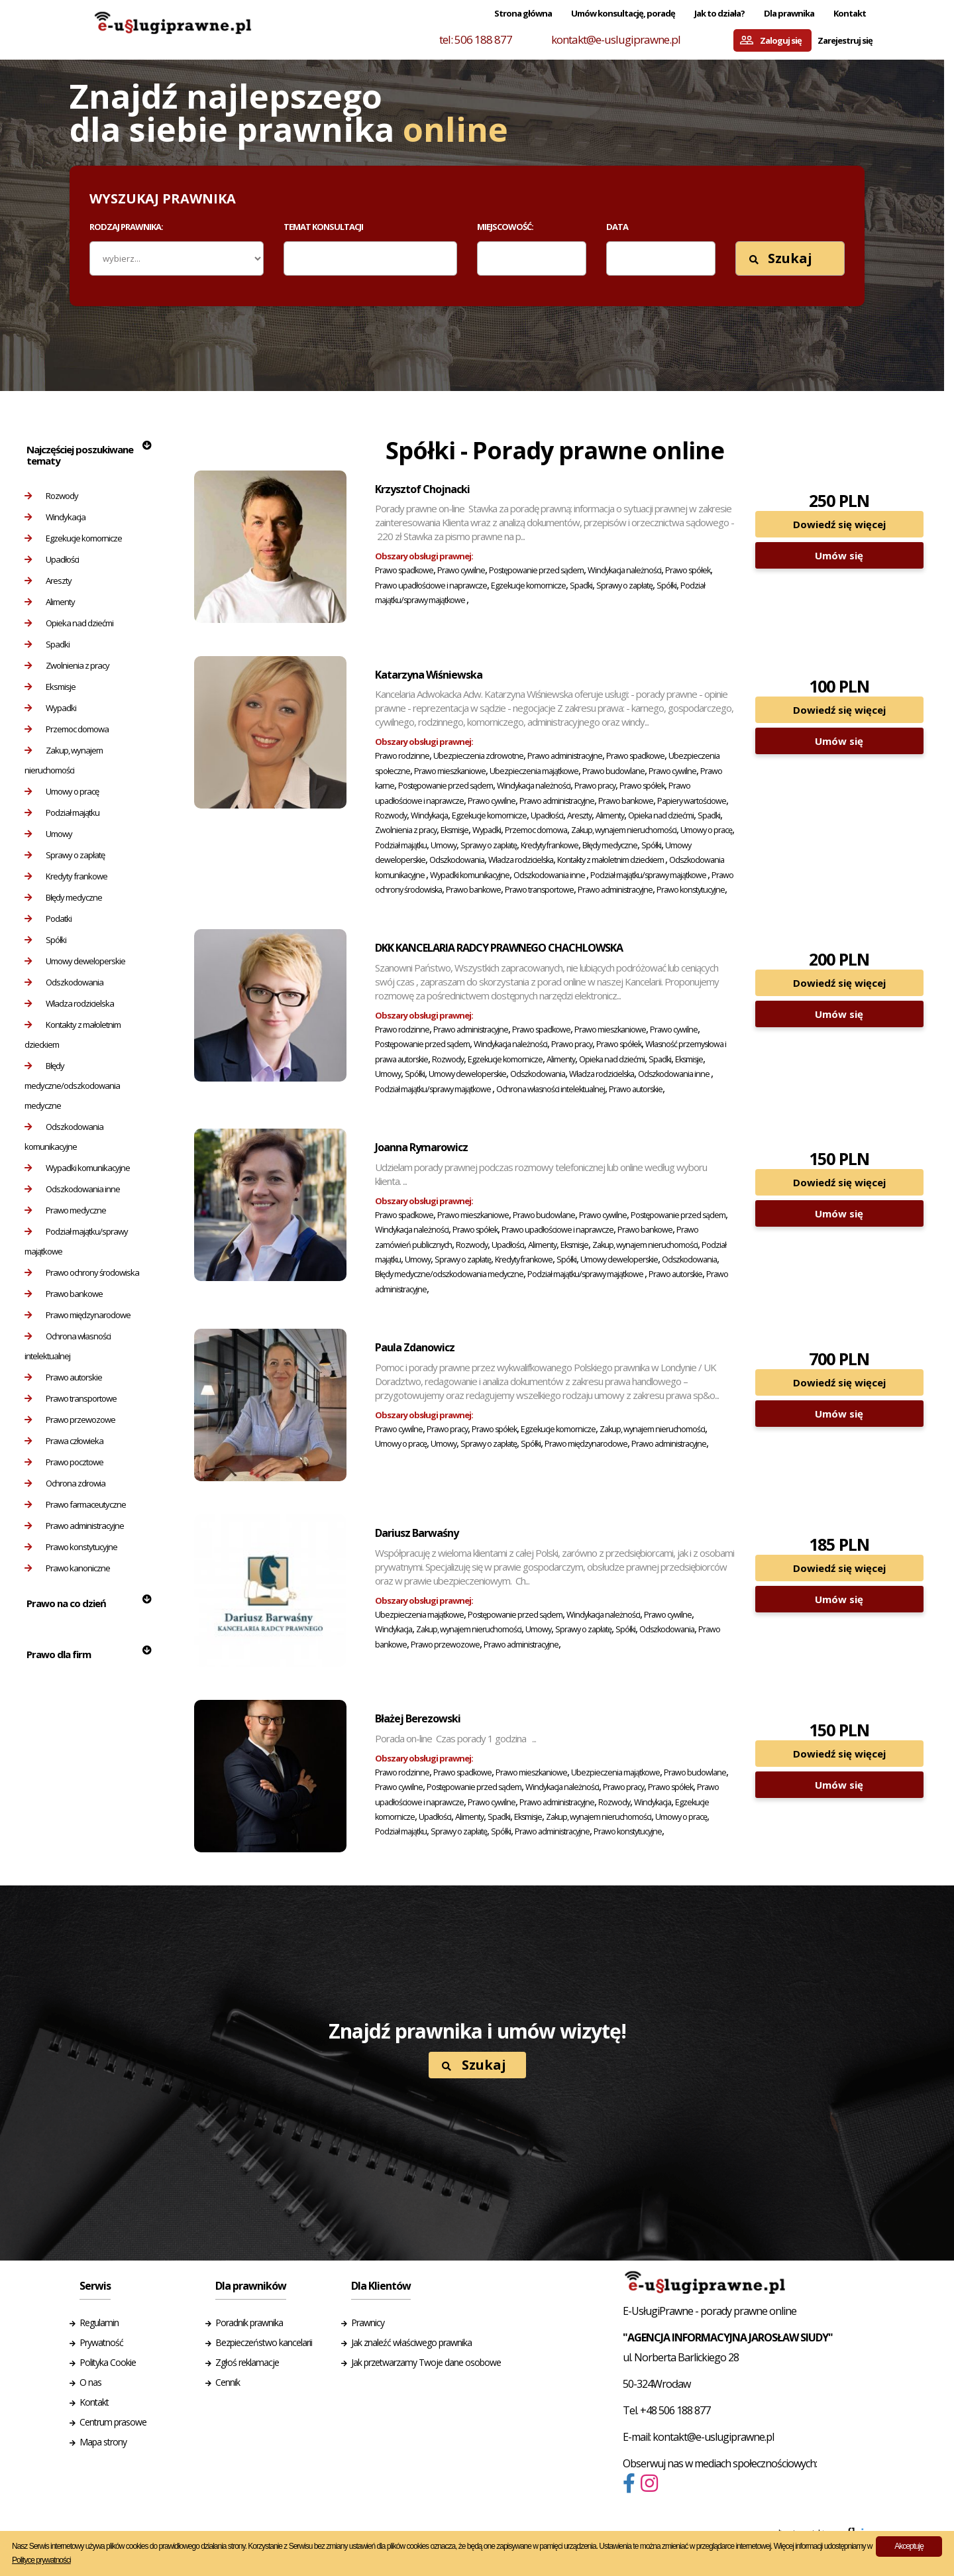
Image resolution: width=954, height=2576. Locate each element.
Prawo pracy (594, 785)
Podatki (48, 918)
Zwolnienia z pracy (67, 665)
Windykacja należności (624, 570)
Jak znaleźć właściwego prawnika (411, 2342)
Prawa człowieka (64, 1441)
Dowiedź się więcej (839, 524)
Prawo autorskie (63, 1377)
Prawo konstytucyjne (71, 1547)
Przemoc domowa (67, 729)
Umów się (839, 555)
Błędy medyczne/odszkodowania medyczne (72, 1085)
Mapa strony (103, 2442)
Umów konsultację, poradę (623, 13)
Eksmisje (50, 687)
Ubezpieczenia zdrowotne (478, 755)
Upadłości (52, 559)
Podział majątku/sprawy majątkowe (76, 1241)
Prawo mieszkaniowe (450, 771)
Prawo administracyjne (74, 1526)
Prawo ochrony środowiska (82, 1272)
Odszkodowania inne (72, 1189)
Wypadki (50, 708)
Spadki (47, 644)
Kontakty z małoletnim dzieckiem (73, 1034)
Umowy (48, 834)
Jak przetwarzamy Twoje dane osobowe (426, 2362)
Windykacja (55, 517)
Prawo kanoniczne (67, 1568)
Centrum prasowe (113, 2422)
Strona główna (523, 13)
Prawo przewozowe (70, 1420)
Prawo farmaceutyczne (75, 1504)
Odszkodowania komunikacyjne (64, 1136)
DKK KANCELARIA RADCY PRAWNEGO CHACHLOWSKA (499, 947)
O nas (90, 2382)
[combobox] (370, 258)
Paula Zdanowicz (414, 1347)
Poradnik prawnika (249, 2322)
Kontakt (849, 13)
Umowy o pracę (62, 791)
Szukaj (780, 258)
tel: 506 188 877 (475, 39)
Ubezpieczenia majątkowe (534, 771)
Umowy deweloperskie (75, 961)
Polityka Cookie (108, 2362)
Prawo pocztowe (64, 1462)
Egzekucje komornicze (73, 538)
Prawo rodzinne (402, 755)
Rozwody (51, 496)
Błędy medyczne (63, 897)
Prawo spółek (687, 570)
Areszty (48, 581)
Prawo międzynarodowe (78, 1315)
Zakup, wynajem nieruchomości (64, 760)
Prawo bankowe (64, 1294)
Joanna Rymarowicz (421, 1147)
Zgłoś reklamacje (247, 2362)
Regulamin (99, 2322)
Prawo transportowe (71, 1398)
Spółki (45, 940)
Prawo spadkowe (404, 570)
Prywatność (101, 2342)
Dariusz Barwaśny (416, 1533)
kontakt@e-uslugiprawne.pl (615, 39)
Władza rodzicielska (69, 1003)
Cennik (227, 2382)
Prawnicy (367, 2322)
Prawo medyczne (65, 1210)
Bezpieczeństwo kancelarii (263, 2342)
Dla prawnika (789, 13)
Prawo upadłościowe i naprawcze (431, 585)
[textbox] (296, 257)
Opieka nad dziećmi (69, 623)
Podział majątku (62, 812)
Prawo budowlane (613, 771)
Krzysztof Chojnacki (422, 489)
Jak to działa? (719, 13)
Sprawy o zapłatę (65, 855)
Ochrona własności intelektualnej (68, 1346)
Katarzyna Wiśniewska (428, 674)
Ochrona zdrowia (65, 1483)
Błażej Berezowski (417, 1718)
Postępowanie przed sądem (536, 570)
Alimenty (50, 602)
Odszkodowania (64, 982)
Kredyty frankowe (66, 876)
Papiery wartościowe (691, 801)
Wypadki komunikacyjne (77, 1168)
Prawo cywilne (461, 570)
